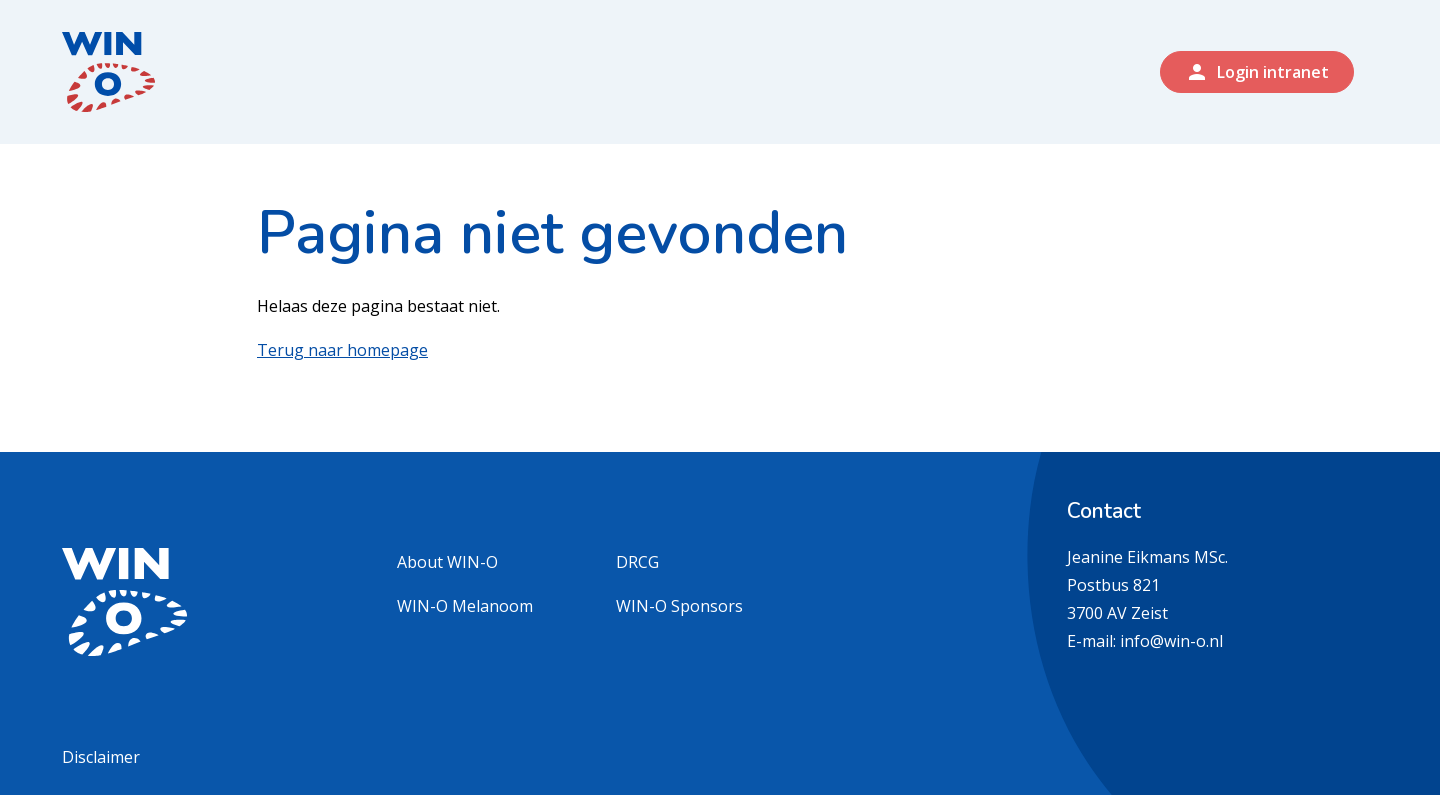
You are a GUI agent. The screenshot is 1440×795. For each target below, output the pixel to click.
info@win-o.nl (1171, 641)
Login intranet (1257, 72)
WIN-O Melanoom (465, 606)
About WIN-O (447, 562)
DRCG (637, 562)
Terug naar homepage (342, 350)
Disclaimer (101, 757)
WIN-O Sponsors (679, 606)
